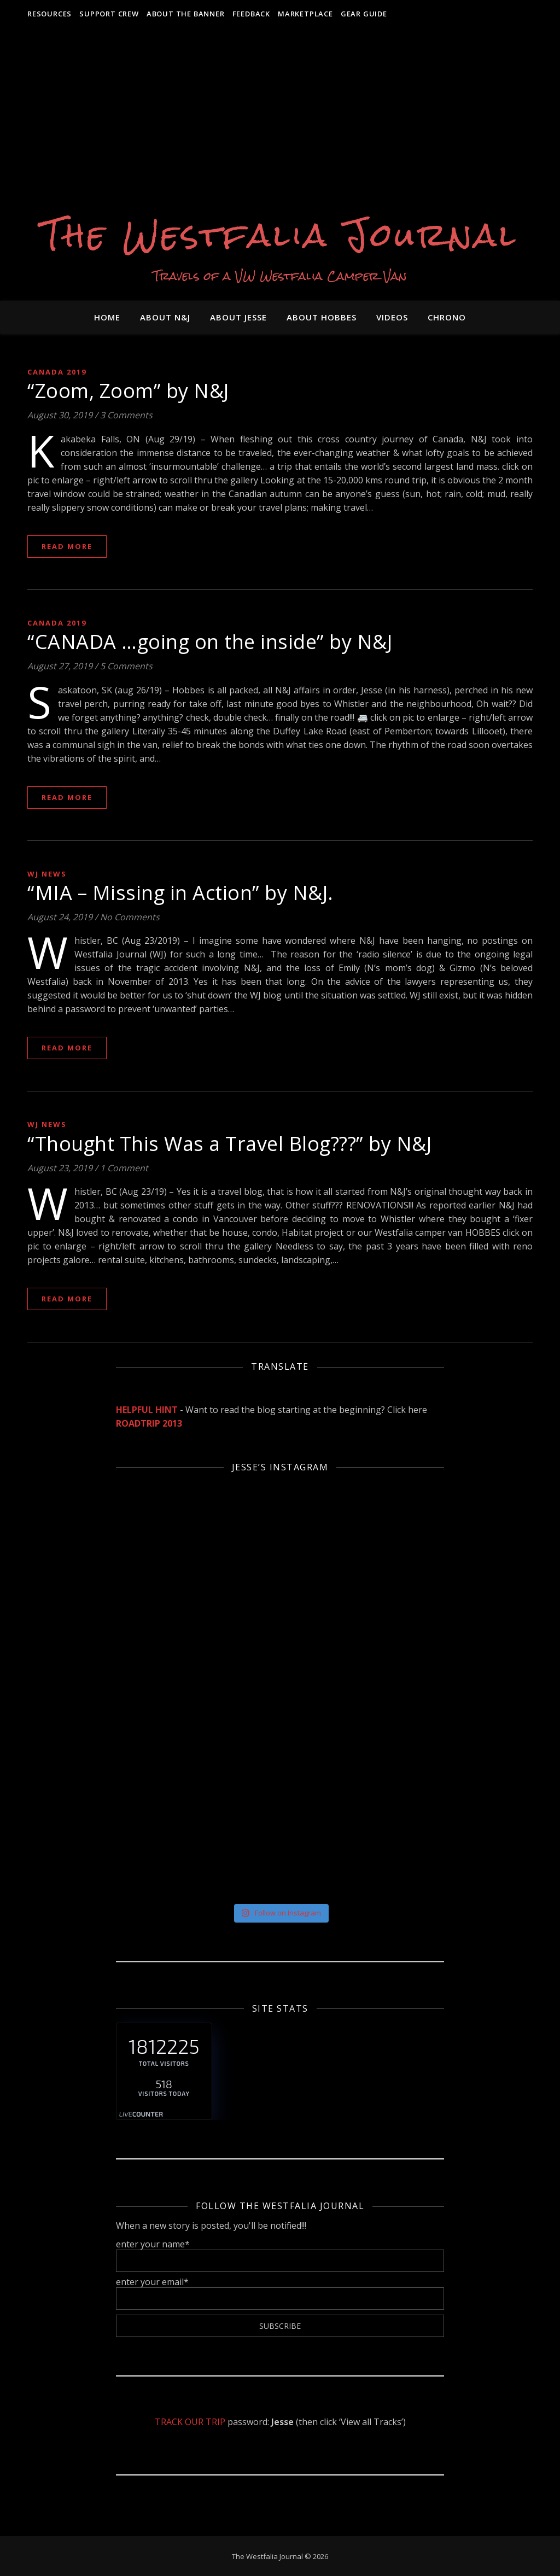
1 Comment (124, 1168)
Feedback (251, 14)
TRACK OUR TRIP (190, 2422)
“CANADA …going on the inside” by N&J (209, 641)
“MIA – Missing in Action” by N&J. (180, 892)
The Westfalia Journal (280, 235)
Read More (67, 546)
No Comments (130, 917)
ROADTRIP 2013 (149, 1423)
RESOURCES (49, 14)
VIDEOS (392, 317)
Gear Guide (364, 14)
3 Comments (126, 415)
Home (107, 317)
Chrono (447, 317)
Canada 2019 (56, 372)
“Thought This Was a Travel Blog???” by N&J (229, 1143)
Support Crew (109, 14)
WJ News (47, 874)
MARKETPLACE (305, 14)
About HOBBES (322, 317)
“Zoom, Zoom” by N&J (128, 390)
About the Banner (186, 14)
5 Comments (126, 666)
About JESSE (238, 317)
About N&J (165, 317)
